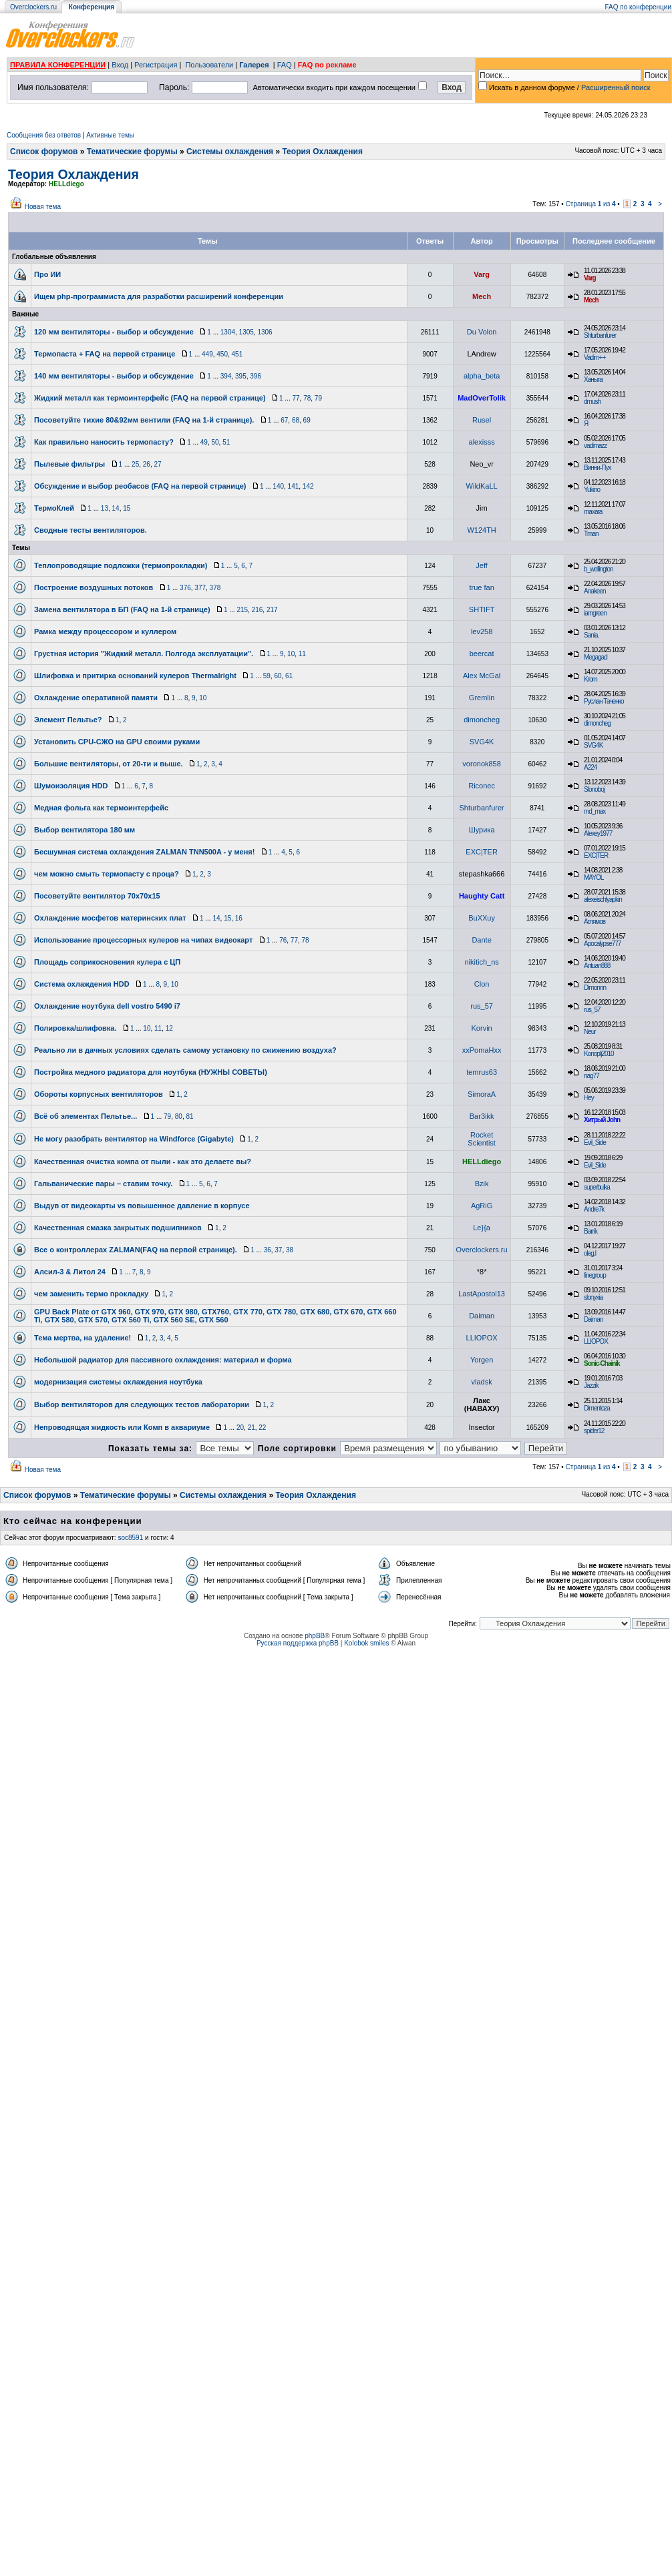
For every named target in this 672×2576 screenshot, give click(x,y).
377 (200, 587)
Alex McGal (481, 676)
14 (116, 508)
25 (135, 464)
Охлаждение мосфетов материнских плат (110, 918)
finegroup (595, 1275)
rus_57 (481, 1006)
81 (189, 1116)
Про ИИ (47, 274)
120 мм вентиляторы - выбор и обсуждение (114, 332)
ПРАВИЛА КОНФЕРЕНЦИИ (58, 65)
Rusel (481, 420)
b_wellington (598, 569)
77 (295, 398)
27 (157, 464)
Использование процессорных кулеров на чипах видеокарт (143, 940)
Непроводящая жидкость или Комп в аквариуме (122, 1427)
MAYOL (593, 877)
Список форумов (43, 151)
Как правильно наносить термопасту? (104, 442)
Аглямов (594, 921)
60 (277, 676)
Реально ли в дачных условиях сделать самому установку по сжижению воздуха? (185, 1050)
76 (283, 940)
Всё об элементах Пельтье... (85, 1116)
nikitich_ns (481, 962)
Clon (482, 984)
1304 (227, 332)
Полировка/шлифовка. (75, 1028)
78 (307, 398)
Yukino (592, 489)
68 (295, 420)
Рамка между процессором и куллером (105, 631)
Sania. (591, 635)
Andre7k (594, 1209)
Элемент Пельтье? (68, 720)
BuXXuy (481, 918)
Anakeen (594, 591)
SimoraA (482, 1094)
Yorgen (481, 1360)
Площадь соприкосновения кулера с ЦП (107, 962)
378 (215, 587)
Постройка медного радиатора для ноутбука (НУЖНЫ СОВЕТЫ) (150, 1072)
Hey (589, 1097)
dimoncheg (482, 720)
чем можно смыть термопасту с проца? (106, 874)
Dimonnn (595, 987)
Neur (590, 1031)
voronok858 (481, 764)
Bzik (482, 1184)
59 (267, 676)
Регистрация (155, 65)
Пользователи (209, 65)
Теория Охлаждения (322, 151)
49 (204, 442)
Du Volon (482, 332)
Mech (481, 296)
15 (126, 508)
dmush (592, 401)
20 (240, 1427)
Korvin (482, 1028)
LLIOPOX (482, 1338)
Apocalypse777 (602, 943)
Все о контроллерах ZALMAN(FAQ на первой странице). (135, 1250)
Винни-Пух (597, 467)
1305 (246, 332)
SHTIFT (482, 609)
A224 (590, 767)
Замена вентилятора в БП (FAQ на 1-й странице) (122, 609)
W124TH (481, 530)
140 (278, 486)
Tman (591, 533)
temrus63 (481, 1072)
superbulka (597, 1187)
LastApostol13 (481, 1294)
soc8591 (130, 1537)
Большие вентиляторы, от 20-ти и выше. (108, 764)
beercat (482, 654)
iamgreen (595, 613)
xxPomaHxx (482, 1050)
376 (185, 587)
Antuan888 (597, 965)
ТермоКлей (54, 508)
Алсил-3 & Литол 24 (70, 1272)
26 (146, 464)
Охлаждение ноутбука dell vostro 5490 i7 (107, 1006)
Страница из (591, 204)
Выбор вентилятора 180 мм (84, 830)
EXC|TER (481, 852)
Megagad (595, 657)
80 (178, 1116)
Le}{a (481, 1228)
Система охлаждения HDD (82, 984)
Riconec (481, 786)
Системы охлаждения (229, 151)
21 (251, 1427)
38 (289, 1250)
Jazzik (591, 1385)
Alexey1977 (598, 833)
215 (242, 609)
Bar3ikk (482, 1116)
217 (272, 609)
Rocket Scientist (482, 1139)
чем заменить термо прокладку (91, 1294)
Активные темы (110, 135)
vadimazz (595, 445)
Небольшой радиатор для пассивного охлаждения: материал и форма (163, 1360)
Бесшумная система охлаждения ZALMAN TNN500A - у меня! (144, 852)
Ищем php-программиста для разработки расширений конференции (158, 296)
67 (284, 420)
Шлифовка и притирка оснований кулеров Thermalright (135, 676)
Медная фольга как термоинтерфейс (101, 808)
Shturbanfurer (600, 335)
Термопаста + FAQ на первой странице (104, 354)
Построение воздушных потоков (93, 587)
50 (214, 442)
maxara (593, 511)
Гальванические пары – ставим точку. (103, 1184)
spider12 (594, 1431)
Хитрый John (602, 1119)
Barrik (590, 1231)
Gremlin (482, 698)
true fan (481, 587)
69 (307, 420)
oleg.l (590, 1253)
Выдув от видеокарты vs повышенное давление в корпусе (142, 1206)
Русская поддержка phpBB (298, 1643)
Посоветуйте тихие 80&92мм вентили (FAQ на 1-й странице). (144, 420)
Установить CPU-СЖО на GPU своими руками (117, 742)
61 (289, 676)
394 (226, 376)
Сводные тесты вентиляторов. (90, 530)
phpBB (315, 1635)
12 (169, 1028)
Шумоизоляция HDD (71, 786)
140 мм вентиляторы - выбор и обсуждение (114, 376)
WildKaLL (482, 486)
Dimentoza (597, 1408)
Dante (481, 940)
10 (291, 654)
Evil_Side (595, 1142)
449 (207, 354)
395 (240, 376)
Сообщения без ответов (44, 135)
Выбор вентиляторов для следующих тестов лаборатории (141, 1404)
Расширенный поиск (616, 87)
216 (257, 609)
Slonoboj (594, 789)
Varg (482, 274)
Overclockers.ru (33, 7)
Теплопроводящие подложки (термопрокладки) (120, 565)
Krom (590, 679)
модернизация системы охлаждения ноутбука (118, 1382)
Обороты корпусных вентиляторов (98, 1094)
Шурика (482, 830)
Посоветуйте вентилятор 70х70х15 (97, 896)
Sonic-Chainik (602, 1363)
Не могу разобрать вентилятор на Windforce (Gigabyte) (134, 1139)
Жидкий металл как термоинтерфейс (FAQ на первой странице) (150, 398)
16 (238, 918)
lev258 (481, 631)
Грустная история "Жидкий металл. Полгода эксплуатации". (143, 654)
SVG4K (482, 742)
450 (222, 354)
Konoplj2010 (599, 1053)
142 (308, 486)
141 (293, 486)
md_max (594, 811)
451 (237, 354)
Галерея (254, 65)
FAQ (284, 65)
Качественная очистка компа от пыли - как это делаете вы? (142, 1161)
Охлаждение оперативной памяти (96, 698)
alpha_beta (482, 376)
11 (302, 654)
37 (278, 1250)
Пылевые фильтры (69, 464)
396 (255, 376)
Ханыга (593, 379)
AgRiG (481, 1206)
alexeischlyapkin (603, 899)
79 (318, 398)
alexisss (482, 442)
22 (262, 1427)
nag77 (591, 1075)
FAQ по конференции (638, 7)
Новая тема (43, 206)
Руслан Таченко (604, 701)
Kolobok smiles (366, 1643)
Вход (120, 65)
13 (104, 508)
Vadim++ (594, 357)
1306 (264, 332)
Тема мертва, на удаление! (82, 1338)
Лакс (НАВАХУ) (482, 1404)
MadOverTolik (482, 398)
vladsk (482, 1382)
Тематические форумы (132, 151)
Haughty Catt (481, 896)
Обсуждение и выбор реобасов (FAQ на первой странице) (140, 486)
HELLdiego (66, 184)
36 (267, 1250)
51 (226, 442)
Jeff (482, 565)
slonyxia (593, 1297)
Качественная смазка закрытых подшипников (118, 1228)
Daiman (481, 1316)
